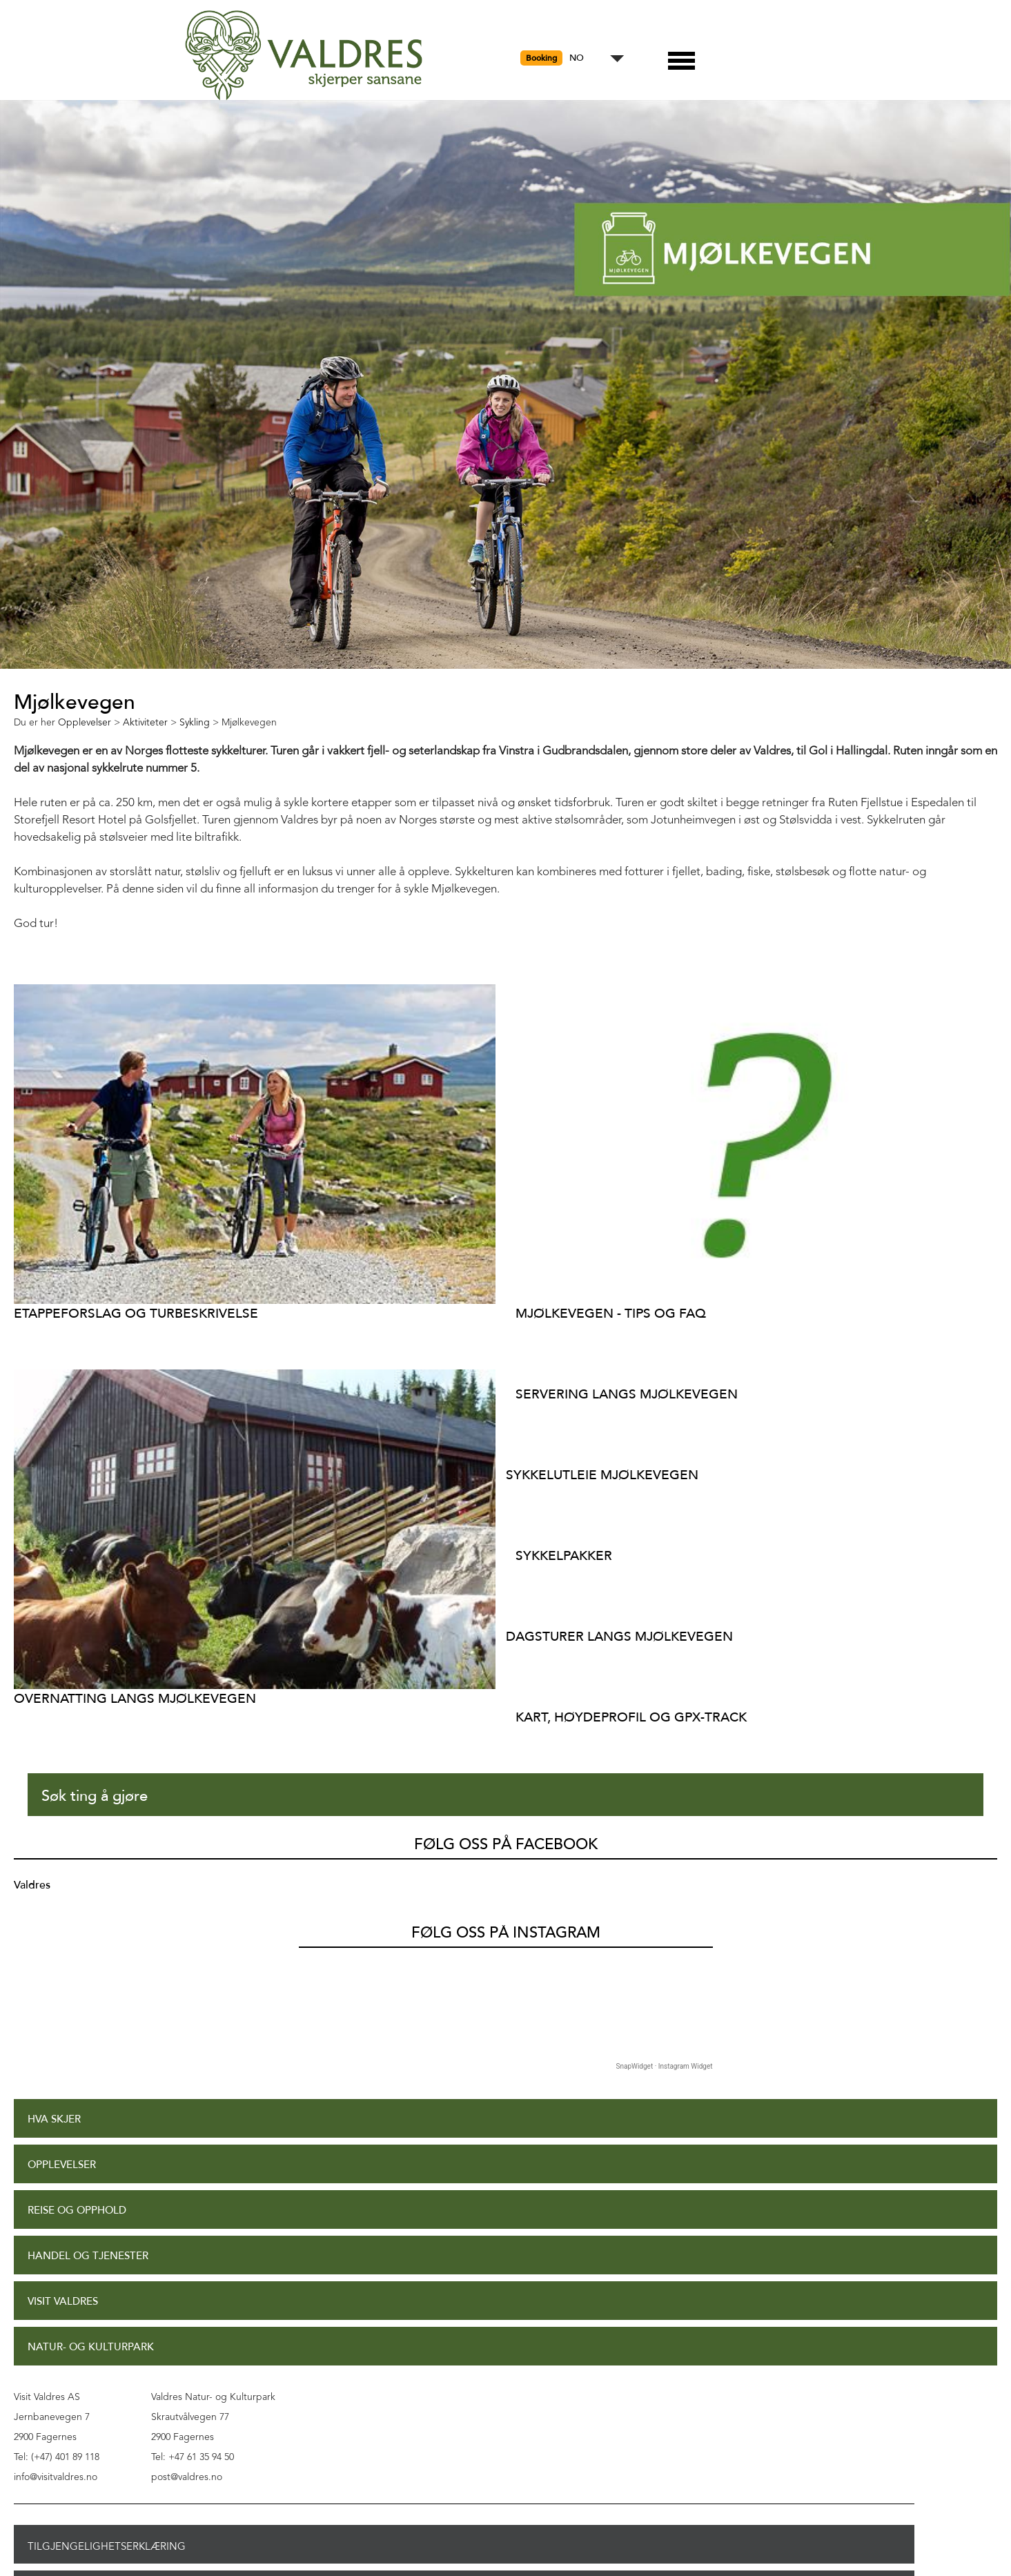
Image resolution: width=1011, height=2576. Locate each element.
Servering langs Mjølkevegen (627, 1394)
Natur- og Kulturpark (91, 2347)
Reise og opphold (77, 2210)
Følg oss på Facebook (506, 1844)
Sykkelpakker (564, 1555)
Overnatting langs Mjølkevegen (135, 1698)
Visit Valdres (63, 2301)
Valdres (32, 1885)
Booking (541, 58)
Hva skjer (54, 2119)
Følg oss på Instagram (505, 1933)
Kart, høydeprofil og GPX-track (631, 1717)
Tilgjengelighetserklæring (107, 2546)
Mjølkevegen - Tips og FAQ (611, 1313)
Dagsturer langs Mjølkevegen (619, 1636)
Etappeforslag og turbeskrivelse (136, 1313)
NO (576, 58)
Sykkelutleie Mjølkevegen (602, 1475)
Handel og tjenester (88, 2256)
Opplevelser (62, 2165)
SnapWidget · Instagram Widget (664, 2066)
